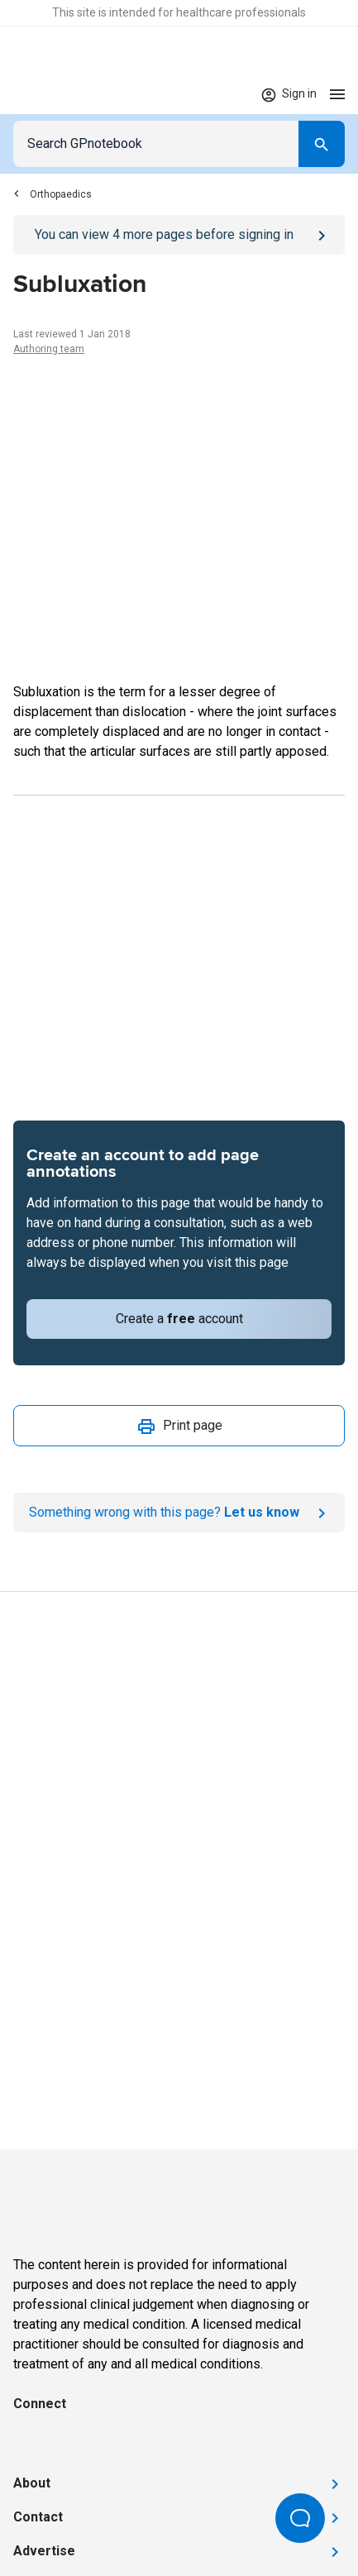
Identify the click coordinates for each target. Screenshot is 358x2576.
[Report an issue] (179, 1512)
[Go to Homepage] (61, 94)
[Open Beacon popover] (300, 2518)
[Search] (321, 144)
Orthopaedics (52, 194)
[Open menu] (337, 94)
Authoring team (48, 349)
